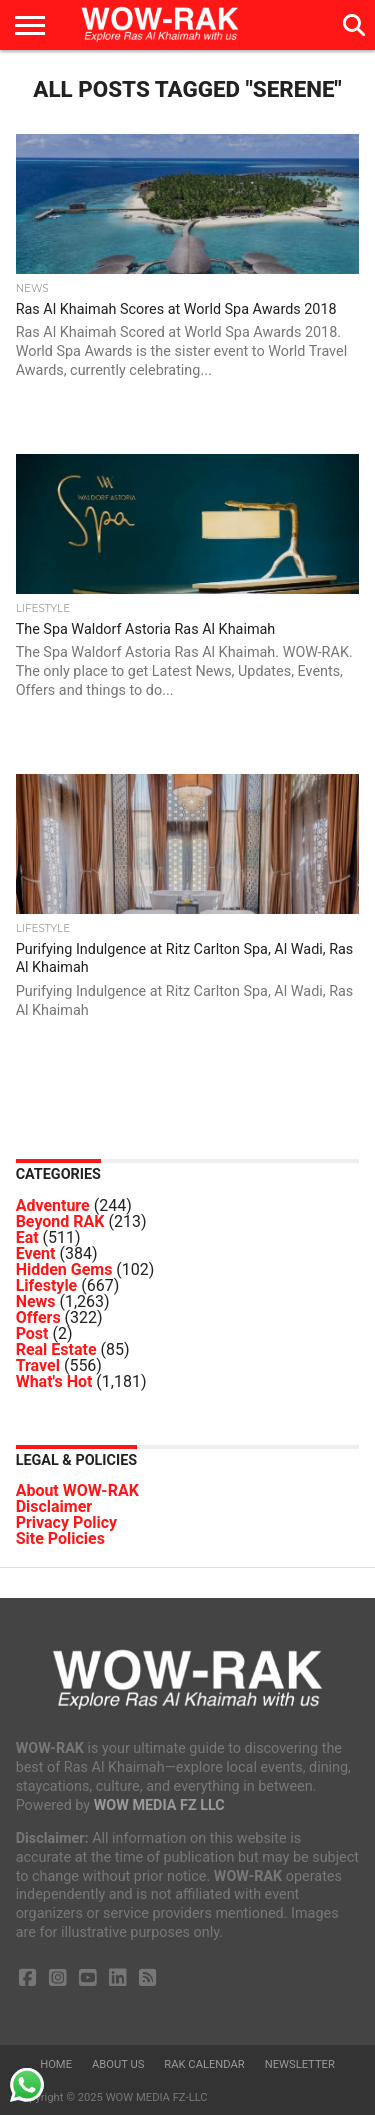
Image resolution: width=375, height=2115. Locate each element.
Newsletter (300, 2064)
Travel (38, 1365)
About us (118, 2064)
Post (32, 1333)
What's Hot (54, 1381)
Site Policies (60, 1538)
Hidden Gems (64, 1269)
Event (36, 1253)
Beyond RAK (60, 1221)
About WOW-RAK (77, 1490)
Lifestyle (47, 1285)
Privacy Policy (66, 1522)
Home (56, 2064)
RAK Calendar (204, 2064)
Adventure (53, 1205)
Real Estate (56, 1349)
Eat (27, 1237)
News (36, 1301)
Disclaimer (54, 1506)
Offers (38, 1317)
